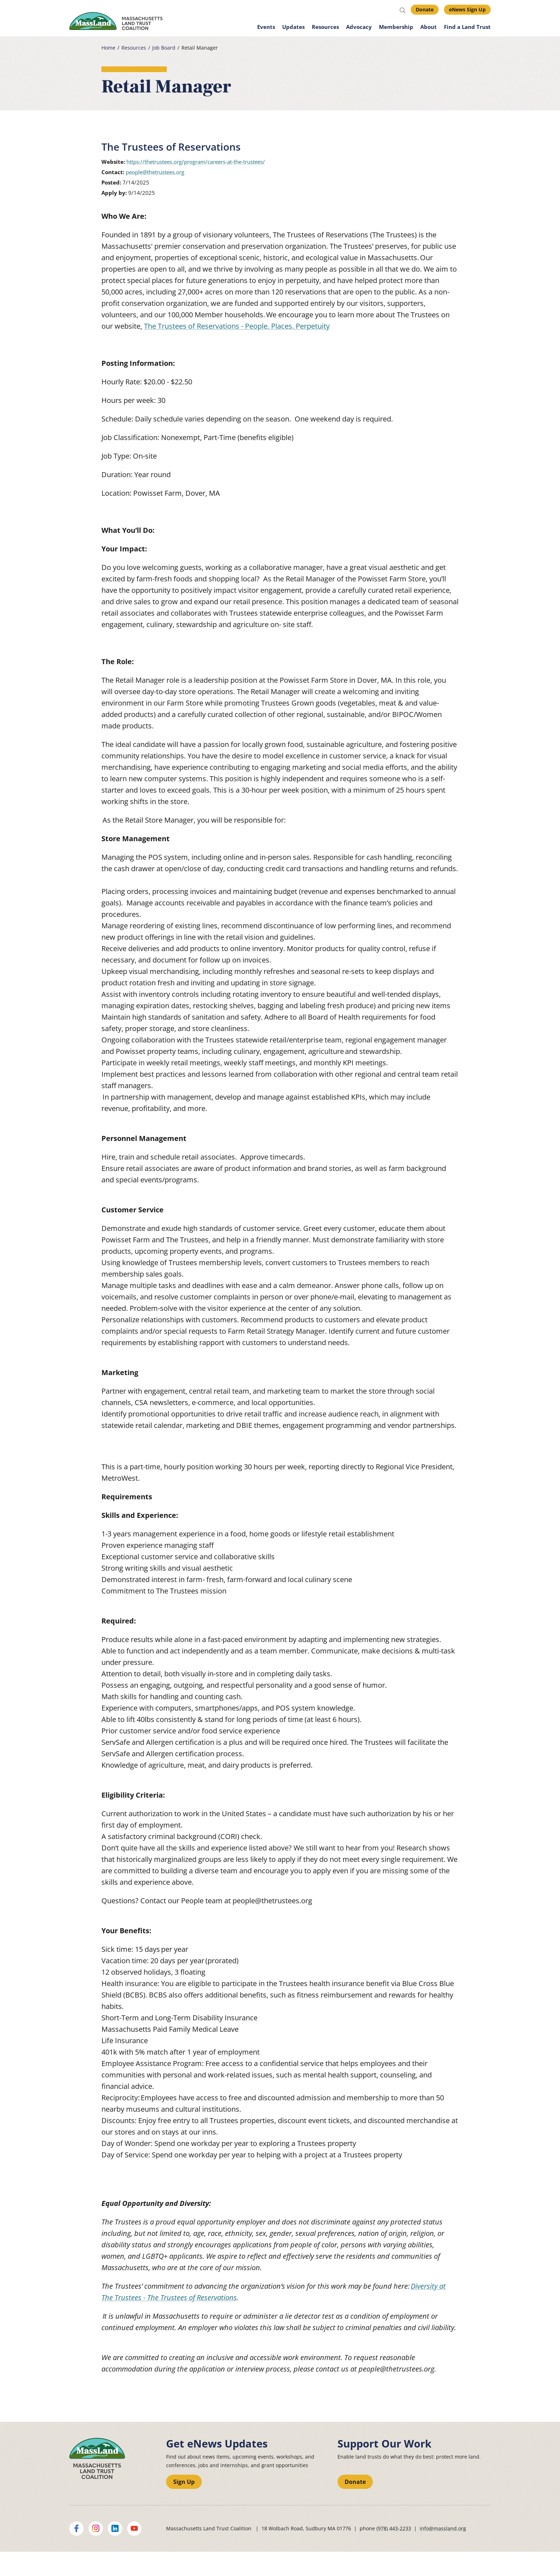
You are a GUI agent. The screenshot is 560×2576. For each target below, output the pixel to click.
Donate (425, 9)
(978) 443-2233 (393, 2528)
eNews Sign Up (467, 9)
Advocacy (359, 26)
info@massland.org (443, 2528)
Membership (396, 26)
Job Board (163, 47)
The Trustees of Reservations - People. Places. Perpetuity (237, 326)
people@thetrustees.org (155, 172)
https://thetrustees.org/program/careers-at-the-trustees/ (195, 161)
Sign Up (184, 2482)
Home (108, 47)
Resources (325, 26)
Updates (293, 26)
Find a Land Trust (467, 26)
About (428, 26)
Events (266, 26)
